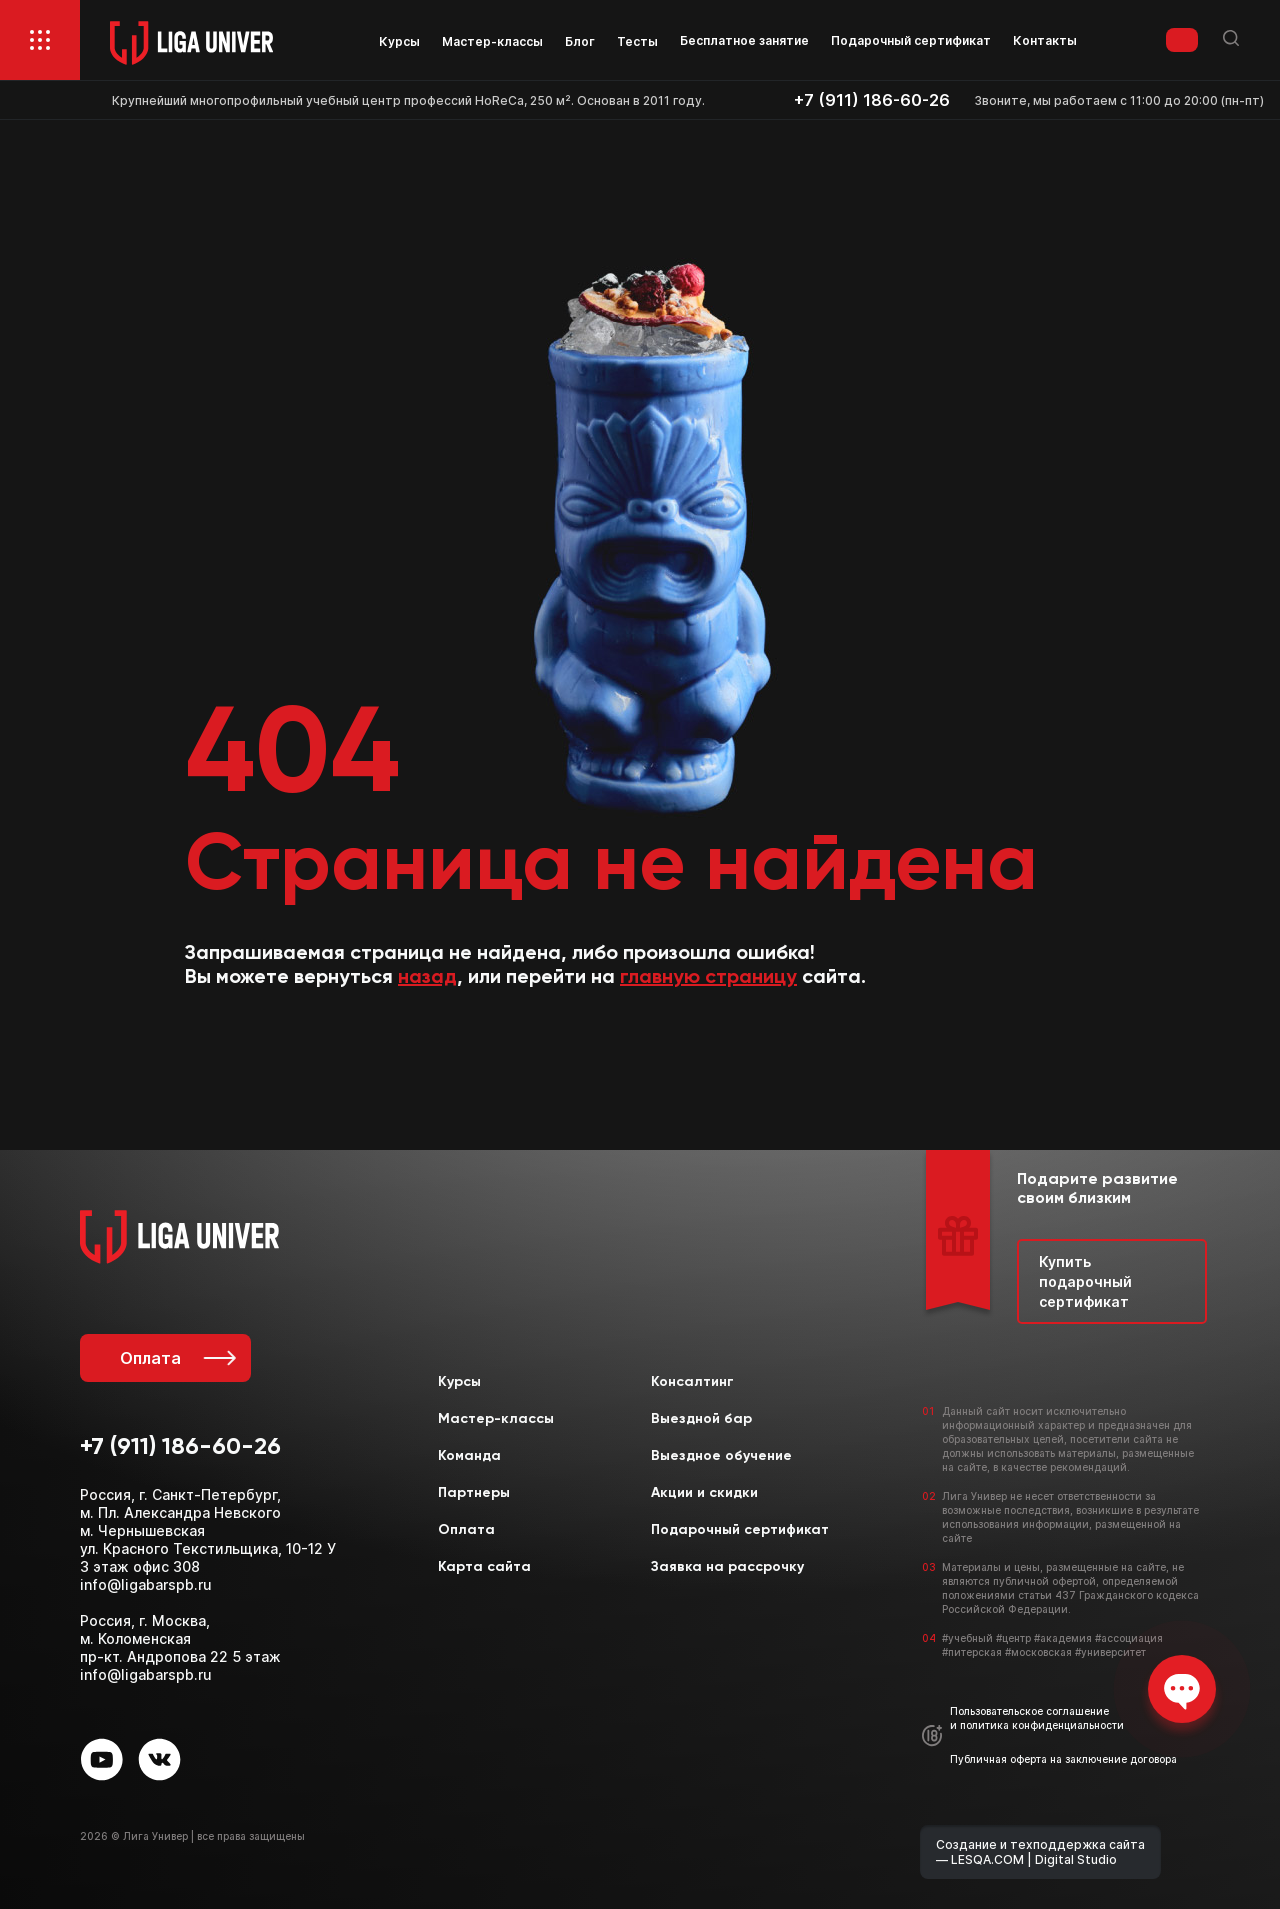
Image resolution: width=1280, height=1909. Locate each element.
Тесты (637, 41)
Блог (580, 41)
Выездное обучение (721, 1456)
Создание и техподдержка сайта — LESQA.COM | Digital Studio (1040, 1852)
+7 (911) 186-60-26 (872, 100)
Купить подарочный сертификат (1085, 1281)
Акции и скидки (704, 1493)
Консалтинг (692, 1382)
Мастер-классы (492, 41)
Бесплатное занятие (744, 40)
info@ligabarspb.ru (146, 1584)
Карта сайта (484, 1567)
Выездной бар (701, 1419)
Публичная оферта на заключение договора (1063, 1759)
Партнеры (474, 1493)
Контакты (1045, 40)
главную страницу (708, 978)
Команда (469, 1456)
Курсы (399, 41)
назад (427, 978)
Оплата (175, 1358)
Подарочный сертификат (911, 40)
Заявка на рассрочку (727, 1567)
